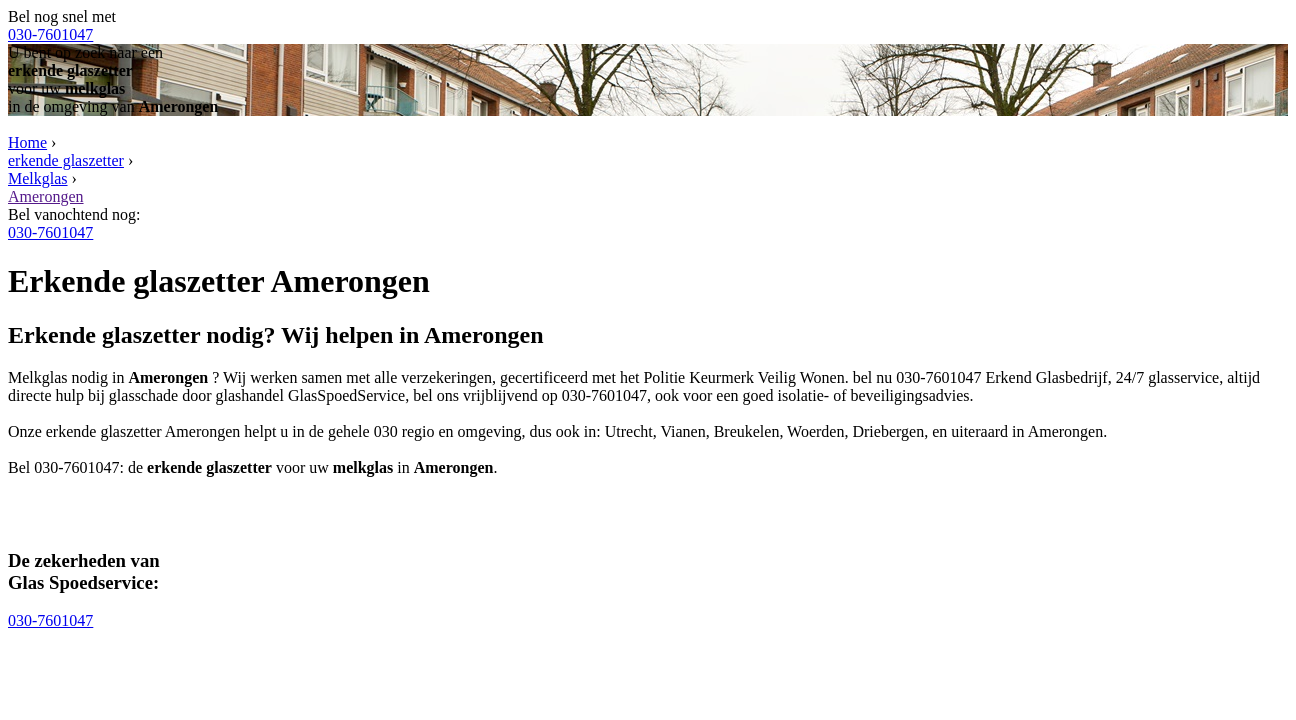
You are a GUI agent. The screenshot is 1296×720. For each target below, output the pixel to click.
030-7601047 (50, 34)
